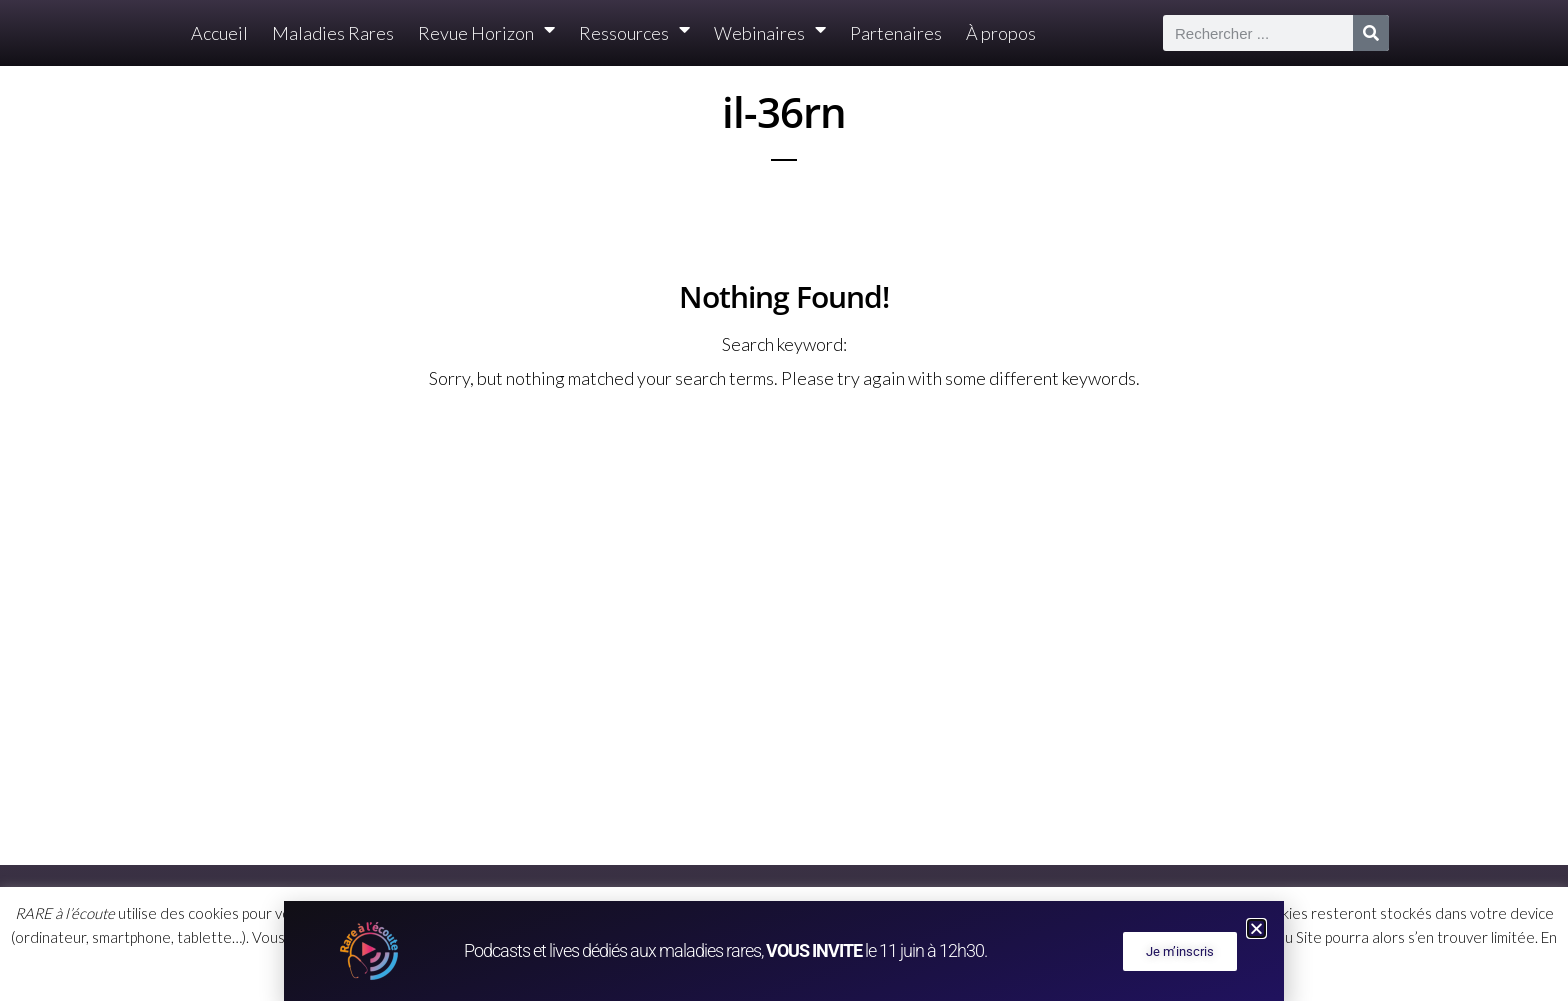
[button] (1256, 928)
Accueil (219, 33)
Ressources (634, 33)
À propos (1001, 33)
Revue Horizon (486, 33)
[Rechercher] (1371, 33)
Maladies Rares (333, 33)
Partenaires (896, 33)
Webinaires (770, 33)
